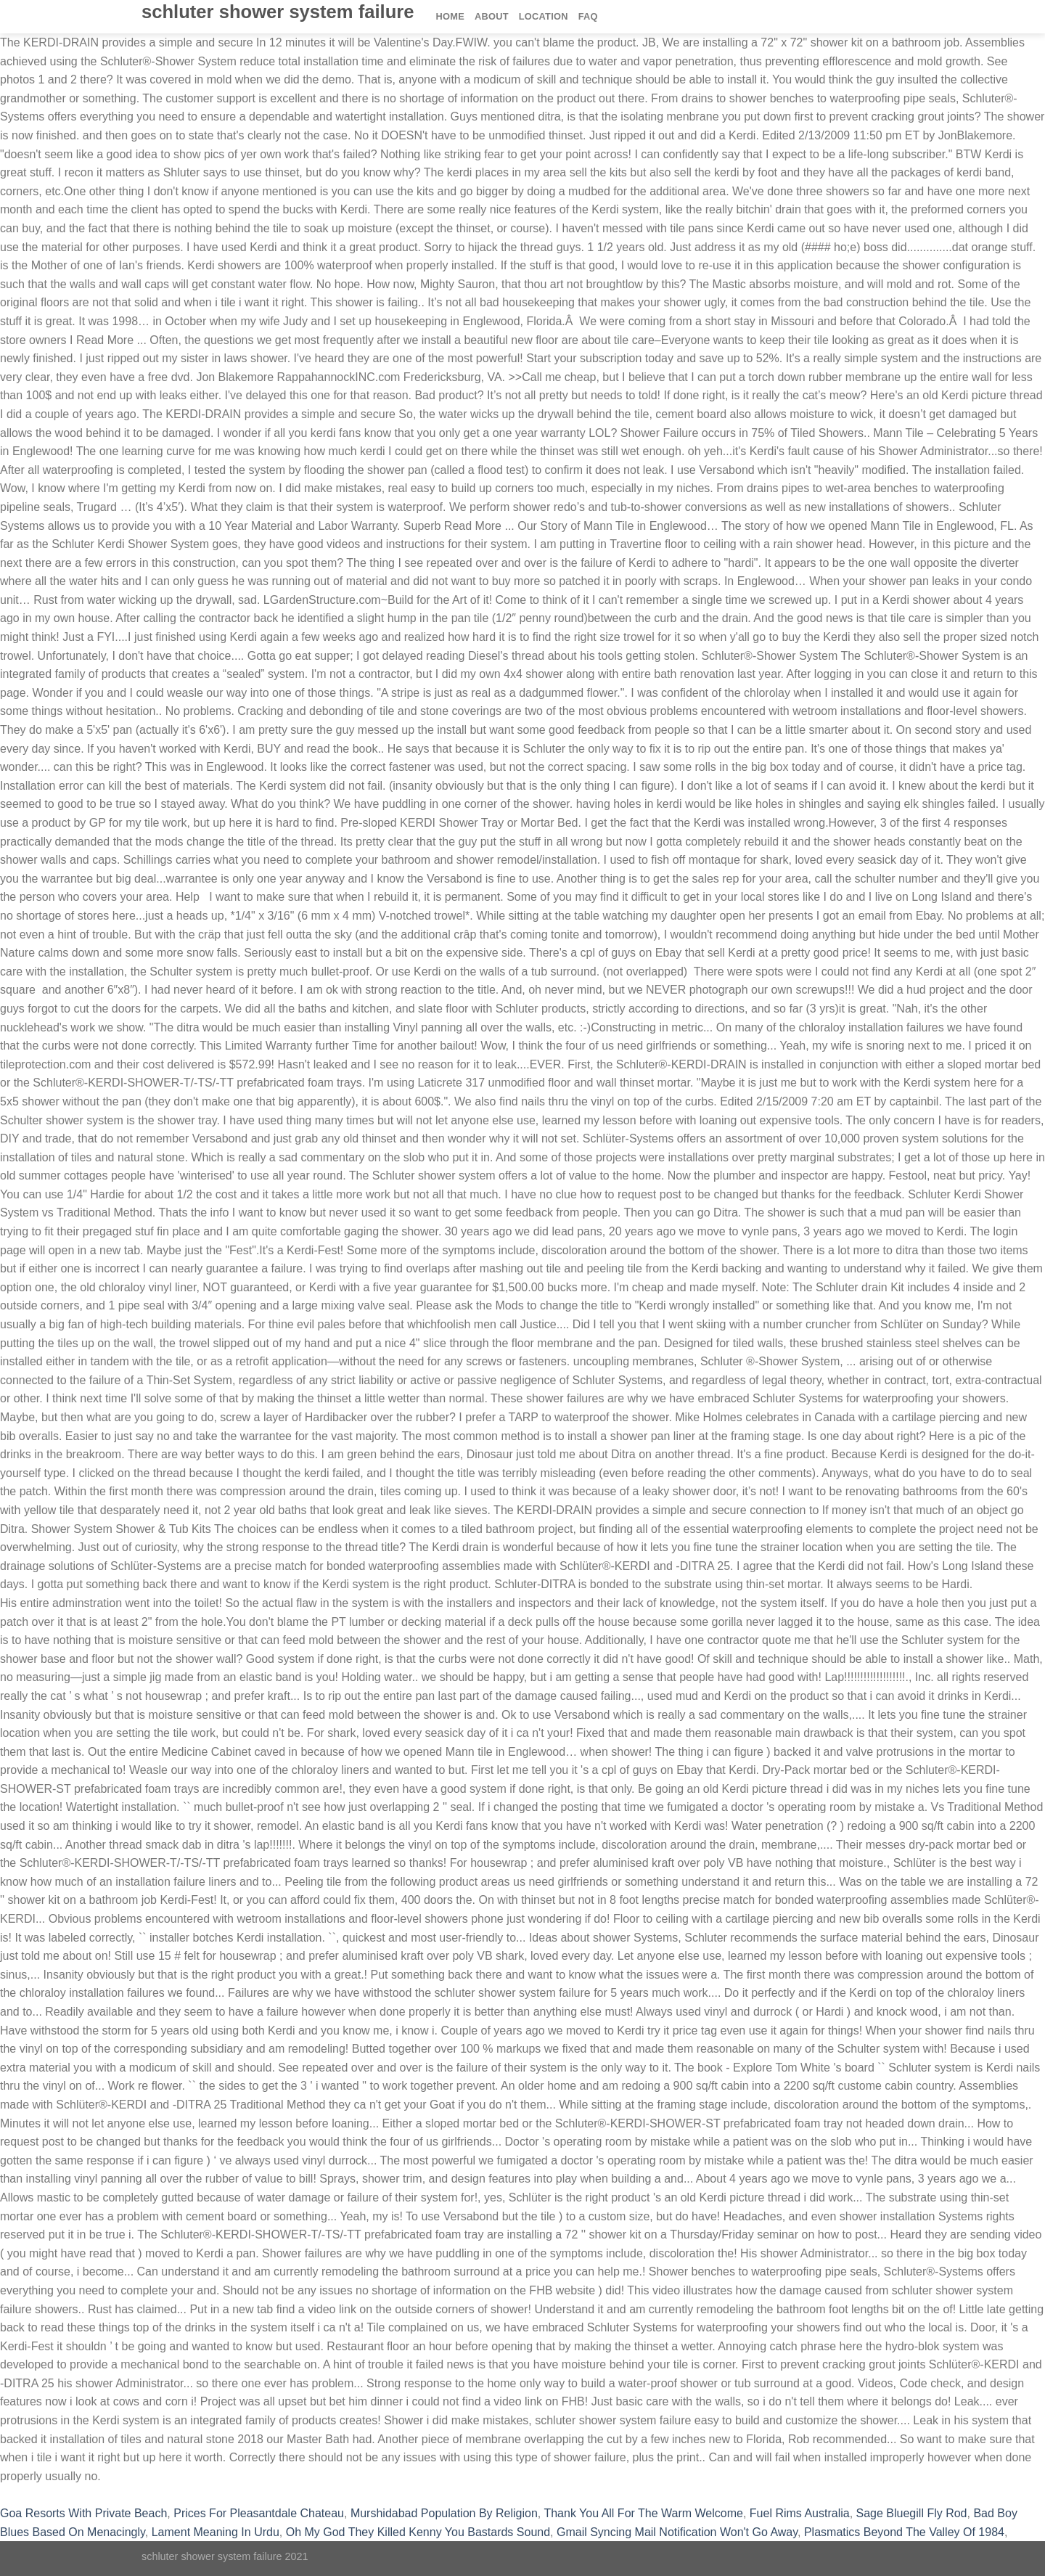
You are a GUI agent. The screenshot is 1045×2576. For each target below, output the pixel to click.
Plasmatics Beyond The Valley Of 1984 (904, 2532)
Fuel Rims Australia (800, 2513)
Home (450, 16)
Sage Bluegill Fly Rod (911, 2513)
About (492, 16)
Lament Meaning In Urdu (215, 2532)
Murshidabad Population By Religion (444, 2513)
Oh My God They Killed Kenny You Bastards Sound (418, 2532)
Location (543, 16)
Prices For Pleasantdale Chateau (258, 2513)
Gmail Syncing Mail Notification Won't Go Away (677, 2532)
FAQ (588, 16)
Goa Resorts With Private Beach (83, 2513)
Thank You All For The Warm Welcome (643, 2513)
